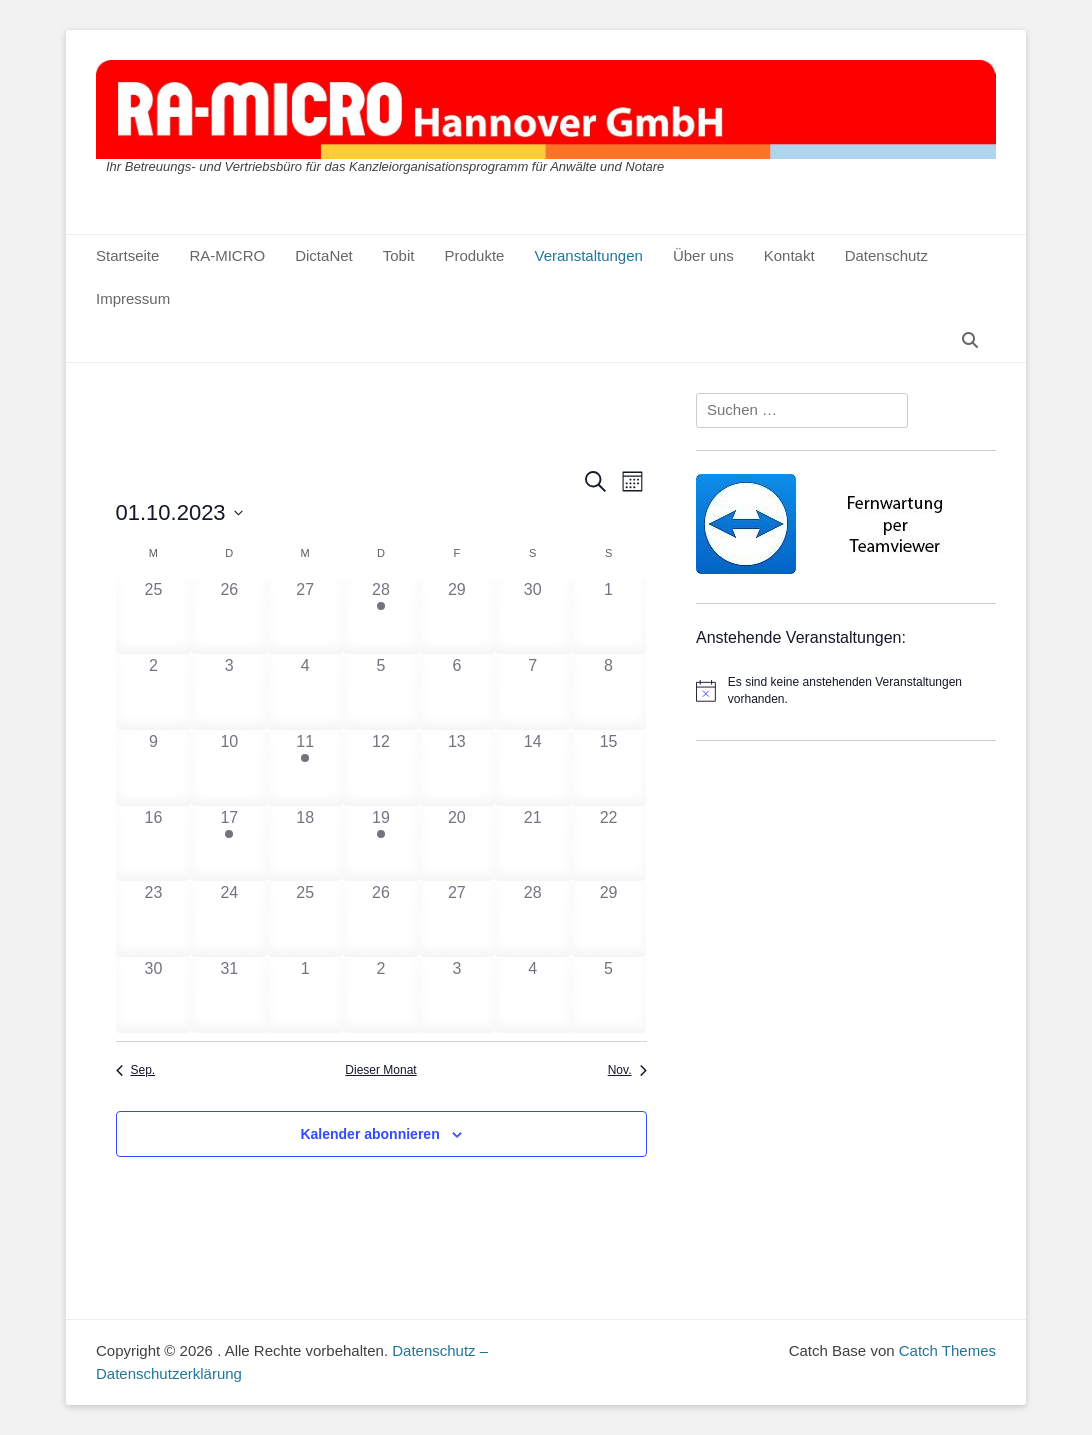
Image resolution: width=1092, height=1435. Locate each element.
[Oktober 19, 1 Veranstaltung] (381, 844)
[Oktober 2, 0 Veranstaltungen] (154, 692)
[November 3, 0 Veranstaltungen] (457, 995)
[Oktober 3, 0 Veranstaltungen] (229, 692)
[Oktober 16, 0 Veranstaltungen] (154, 844)
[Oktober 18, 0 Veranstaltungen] (305, 844)
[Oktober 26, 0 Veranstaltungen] (381, 919)
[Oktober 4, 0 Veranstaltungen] (305, 692)
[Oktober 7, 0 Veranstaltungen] (533, 692)
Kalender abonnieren (369, 1134)
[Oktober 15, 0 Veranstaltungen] (609, 768)
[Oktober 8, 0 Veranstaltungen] (609, 692)
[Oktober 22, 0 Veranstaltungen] (609, 844)
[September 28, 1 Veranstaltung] (381, 616)
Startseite (127, 255)
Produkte (474, 255)
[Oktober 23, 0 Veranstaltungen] (154, 919)
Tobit (399, 255)
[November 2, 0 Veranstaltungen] (381, 995)
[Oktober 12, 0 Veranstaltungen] (381, 768)
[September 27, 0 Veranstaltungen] (305, 616)
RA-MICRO (227, 255)
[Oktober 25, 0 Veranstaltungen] (305, 919)
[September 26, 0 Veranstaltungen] (229, 616)
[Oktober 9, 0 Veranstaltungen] (154, 768)
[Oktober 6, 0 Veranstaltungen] (457, 692)
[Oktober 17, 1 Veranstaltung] (229, 844)
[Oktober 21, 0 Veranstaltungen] (533, 844)
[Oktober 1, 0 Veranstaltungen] (609, 616)
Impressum (133, 298)
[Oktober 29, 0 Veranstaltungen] (609, 919)
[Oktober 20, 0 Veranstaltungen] (457, 844)
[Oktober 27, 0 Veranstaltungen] (457, 919)
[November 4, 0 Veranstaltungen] (533, 995)
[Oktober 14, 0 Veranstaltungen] (533, 768)
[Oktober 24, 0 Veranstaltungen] (229, 919)
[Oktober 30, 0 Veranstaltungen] (154, 995)
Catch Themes (947, 1350)
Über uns (703, 255)
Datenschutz (886, 255)
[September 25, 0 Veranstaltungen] (154, 616)
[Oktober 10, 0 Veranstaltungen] (229, 768)
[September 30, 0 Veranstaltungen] (533, 616)
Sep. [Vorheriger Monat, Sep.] (136, 1070)
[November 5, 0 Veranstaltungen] (609, 995)
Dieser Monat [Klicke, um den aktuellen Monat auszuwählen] (380, 1070)
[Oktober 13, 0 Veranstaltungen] (457, 768)
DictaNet (324, 255)
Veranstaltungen (588, 255)
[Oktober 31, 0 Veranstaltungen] (229, 995)
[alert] (846, 690)
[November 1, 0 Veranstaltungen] (305, 995)
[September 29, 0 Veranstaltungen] (457, 616)
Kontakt (789, 255)
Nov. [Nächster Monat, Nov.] (627, 1070)
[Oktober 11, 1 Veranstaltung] (305, 768)
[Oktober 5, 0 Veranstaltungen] (381, 692)
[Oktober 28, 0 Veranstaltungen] (533, 919)
